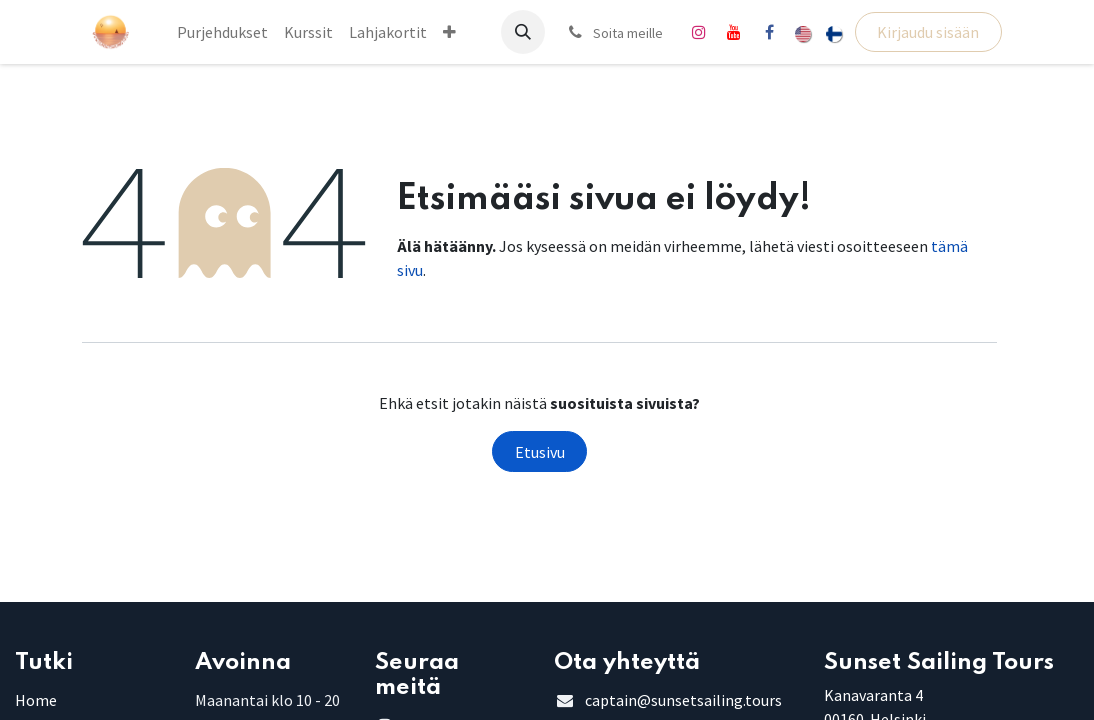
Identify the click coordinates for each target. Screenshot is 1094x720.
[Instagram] (699, 32)
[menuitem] (222, 32)
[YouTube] (734, 32)
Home (36, 700)
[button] (523, 32)
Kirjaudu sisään (928, 32)
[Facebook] (769, 32)
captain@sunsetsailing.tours (683, 700)
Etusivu (540, 452)
